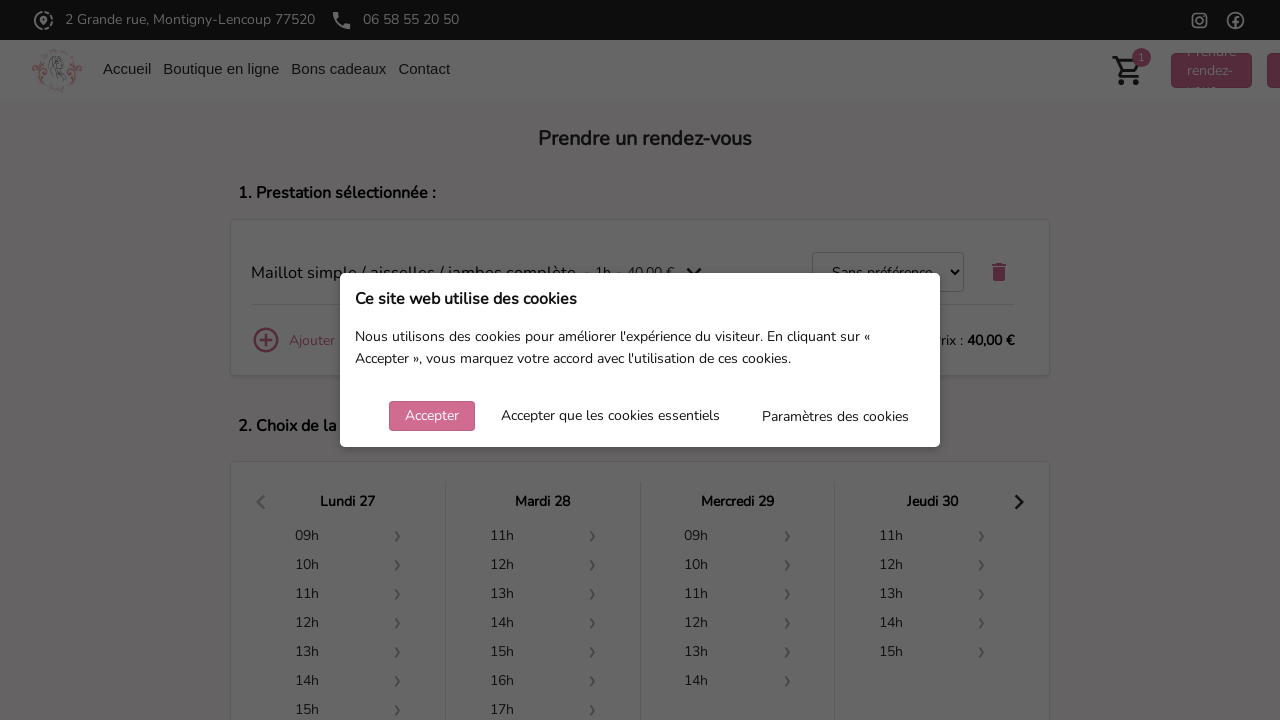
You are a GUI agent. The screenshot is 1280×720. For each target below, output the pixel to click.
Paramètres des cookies (835, 416)
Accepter (432, 415)
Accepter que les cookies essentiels (610, 415)
